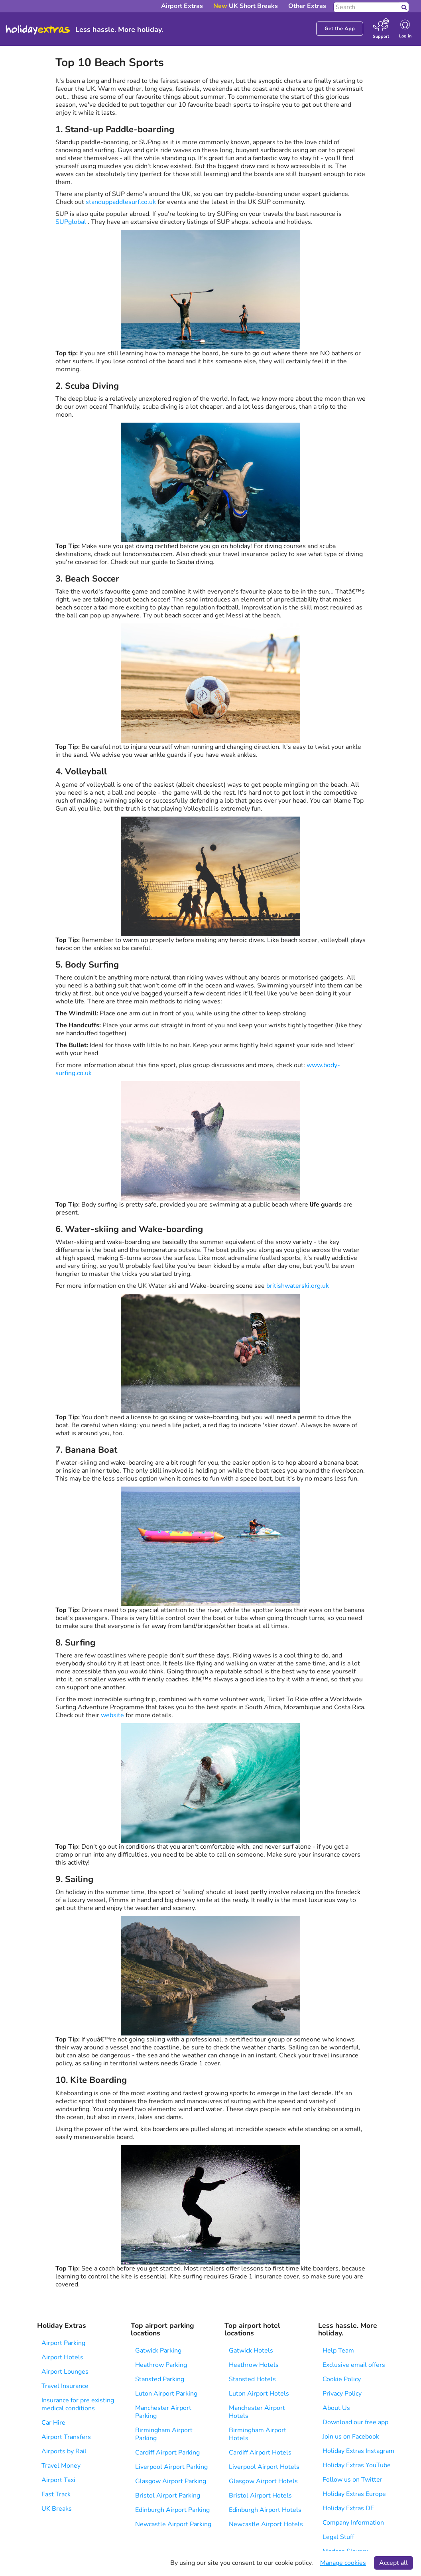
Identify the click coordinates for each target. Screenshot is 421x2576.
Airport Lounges (65, 2372)
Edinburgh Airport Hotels (265, 2510)
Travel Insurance (65, 2386)
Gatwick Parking (158, 2351)
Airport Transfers (66, 2437)
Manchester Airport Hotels (257, 2412)
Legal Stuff (338, 2537)
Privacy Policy (342, 2394)
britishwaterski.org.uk (297, 1285)
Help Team (338, 2351)
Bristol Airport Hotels (260, 2496)
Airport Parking (63, 2343)
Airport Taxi (58, 2480)
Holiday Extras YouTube (357, 2465)
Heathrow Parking (161, 2365)
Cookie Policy (342, 2379)
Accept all (393, 2562)
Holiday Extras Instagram (358, 2451)
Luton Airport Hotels (259, 2394)
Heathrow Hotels (254, 2365)
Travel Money (61, 2466)
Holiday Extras (38, 29)
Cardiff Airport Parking (167, 2453)
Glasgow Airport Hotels (263, 2481)
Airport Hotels (62, 2357)
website (112, 1715)
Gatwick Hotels (251, 2351)
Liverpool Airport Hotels (264, 2467)
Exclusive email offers (354, 2365)
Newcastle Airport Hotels (266, 2524)
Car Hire (53, 2423)
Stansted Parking (159, 2379)
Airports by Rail (64, 2451)
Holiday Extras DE (348, 2508)
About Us (336, 2408)
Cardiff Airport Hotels (260, 2453)
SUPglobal (70, 221)
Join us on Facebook (351, 2437)
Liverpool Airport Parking (171, 2467)
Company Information (353, 2523)
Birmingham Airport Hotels (257, 2434)
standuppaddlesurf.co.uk (121, 202)
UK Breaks (56, 2509)
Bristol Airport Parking (167, 2496)
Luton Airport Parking (166, 2394)
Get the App (340, 28)
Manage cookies (343, 2563)
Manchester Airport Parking (163, 2412)
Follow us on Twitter (352, 2480)
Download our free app (355, 2422)
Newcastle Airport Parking (173, 2524)
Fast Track (56, 2494)
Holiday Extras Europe (354, 2494)
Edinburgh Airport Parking (172, 2510)
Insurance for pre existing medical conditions (77, 2404)
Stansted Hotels (252, 2379)
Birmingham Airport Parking (164, 2434)
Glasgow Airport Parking (170, 2481)
